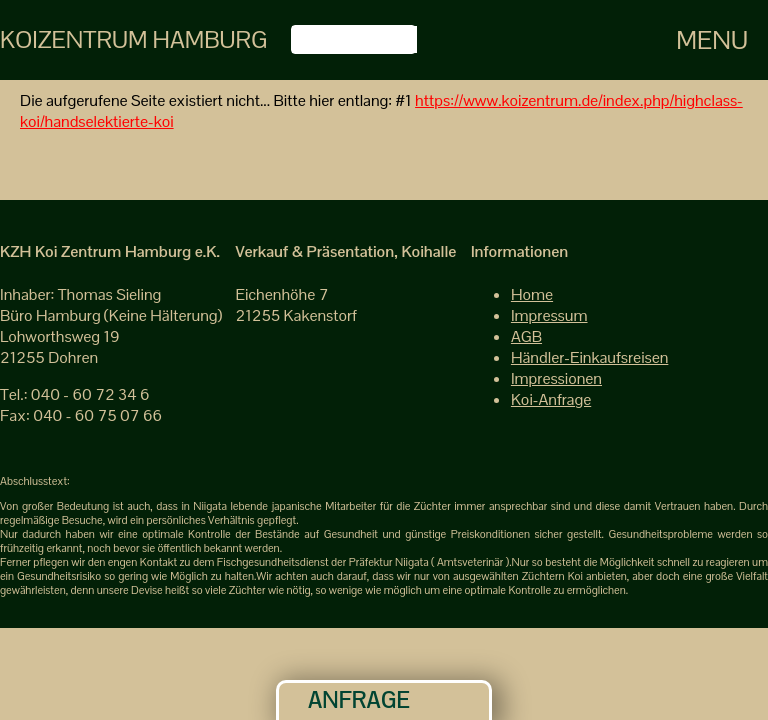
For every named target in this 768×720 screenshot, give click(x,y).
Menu (712, 40)
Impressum (549, 315)
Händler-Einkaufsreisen (589, 357)
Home (532, 294)
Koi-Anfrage (551, 399)
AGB (526, 336)
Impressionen (556, 378)
